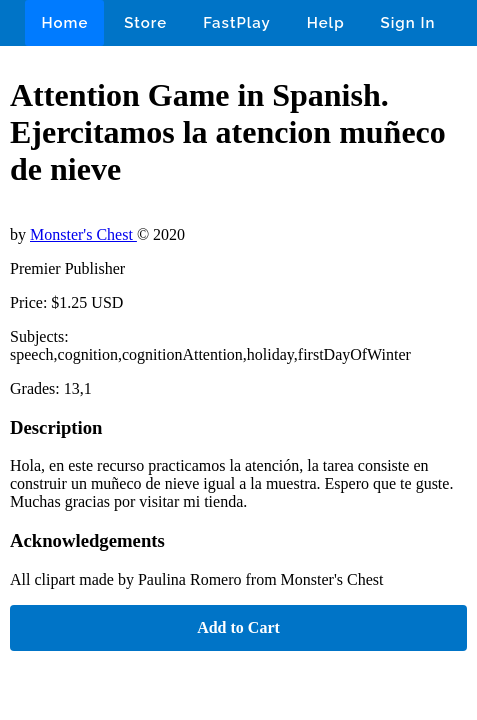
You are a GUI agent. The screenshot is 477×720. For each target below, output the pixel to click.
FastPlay (237, 23)
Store (145, 23)
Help (326, 23)
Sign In (408, 23)
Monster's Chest (83, 234)
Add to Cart (238, 627)
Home (64, 23)
